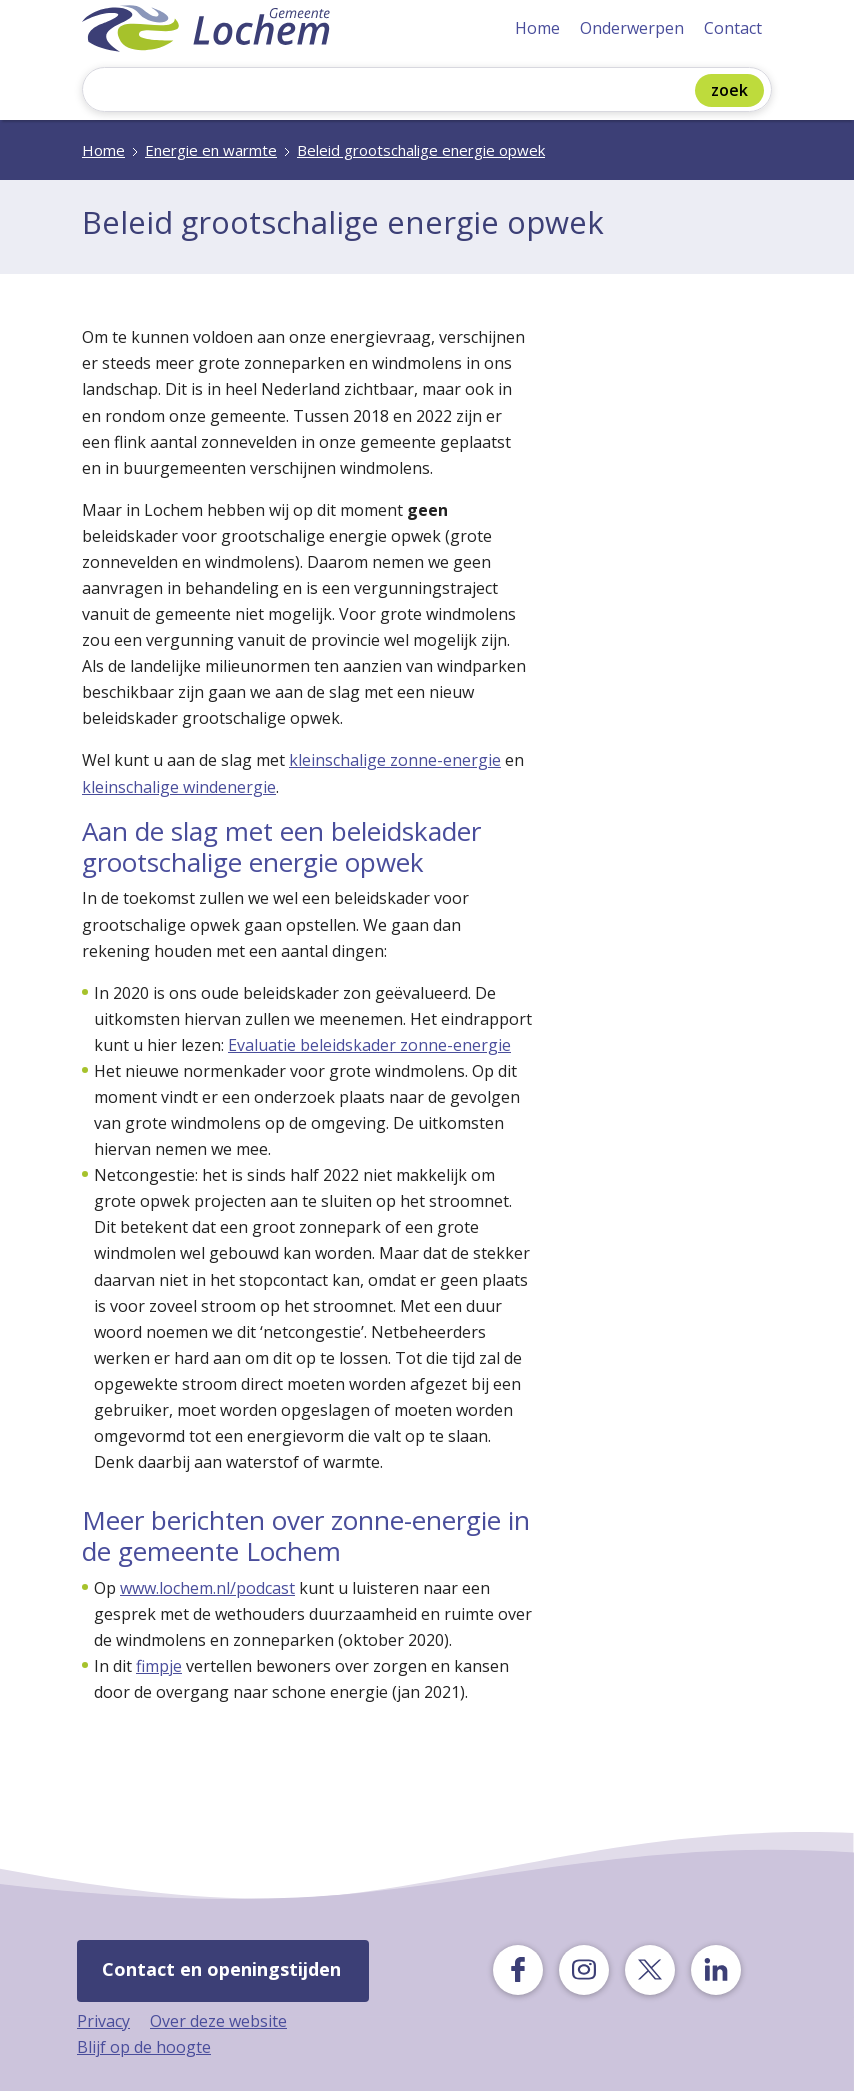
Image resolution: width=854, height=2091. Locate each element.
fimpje (159, 1666)
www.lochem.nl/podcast (207, 1588)
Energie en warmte (211, 150)
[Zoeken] (393, 91)
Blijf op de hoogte (144, 2047)
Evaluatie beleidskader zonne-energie (369, 1045)
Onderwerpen (632, 28)
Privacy (103, 2021)
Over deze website (218, 2021)
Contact (733, 28)
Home (537, 28)
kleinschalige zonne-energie (395, 760)
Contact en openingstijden (221, 1969)
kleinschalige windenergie (179, 787)
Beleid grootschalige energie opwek (421, 150)
